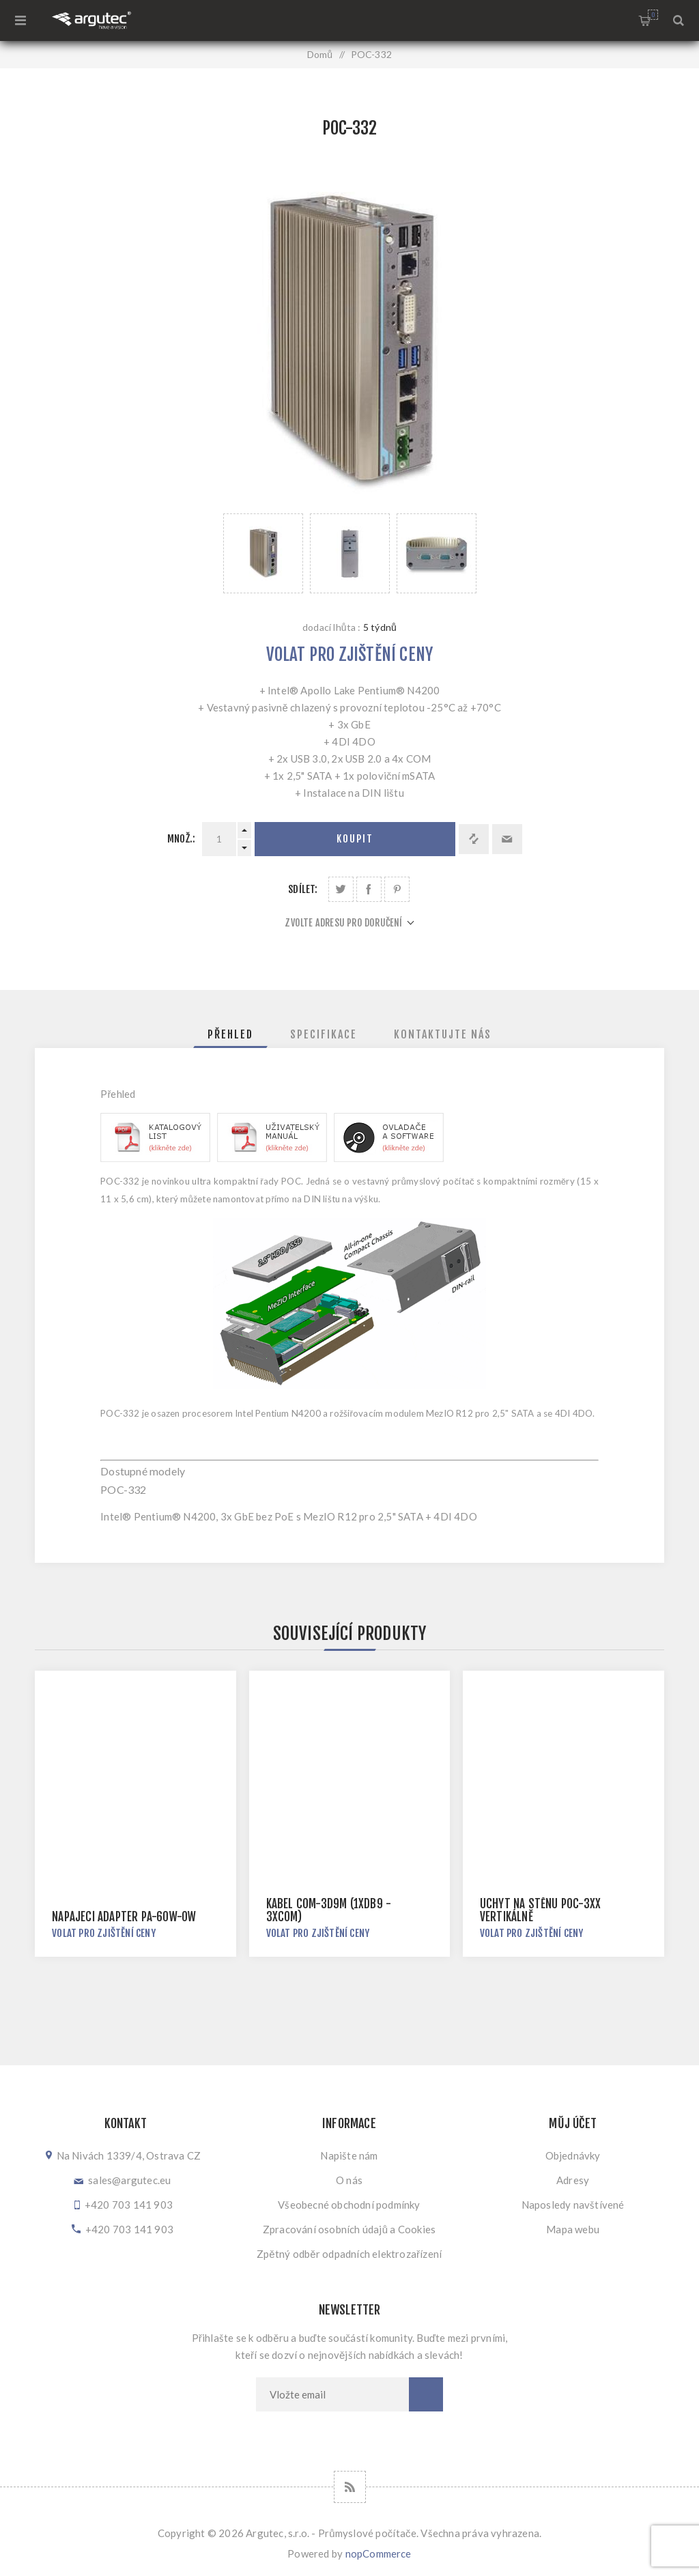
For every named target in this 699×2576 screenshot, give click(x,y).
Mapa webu (572, 2229)
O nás (349, 2180)
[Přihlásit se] (332, 2394)
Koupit (355, 838)
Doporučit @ (507, 839)
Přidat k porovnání (474, 839)
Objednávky (573, 2155)
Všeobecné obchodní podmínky (349, 2204)
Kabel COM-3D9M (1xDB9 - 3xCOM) (329, 1910)
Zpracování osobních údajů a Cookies (349, 2229)
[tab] (230, 1034)
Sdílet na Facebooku (369, 889)
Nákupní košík (653, 15)
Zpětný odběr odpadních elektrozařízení (349, 2254)
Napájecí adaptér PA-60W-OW (124, 1917)
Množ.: (181, 838)
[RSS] (350, 2487)
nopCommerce (378, 2553)
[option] (263, 553)
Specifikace (323, 1034)
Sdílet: (302, 889)
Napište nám (348, 2155)
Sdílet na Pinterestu (397, 889)
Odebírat (426, 2394)
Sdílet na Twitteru (341, 889)
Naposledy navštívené (573, 2204)
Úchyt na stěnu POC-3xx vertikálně (540, 1910)
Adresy (572, 2180)
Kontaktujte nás (442, 1034)
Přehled (230, 1034)
